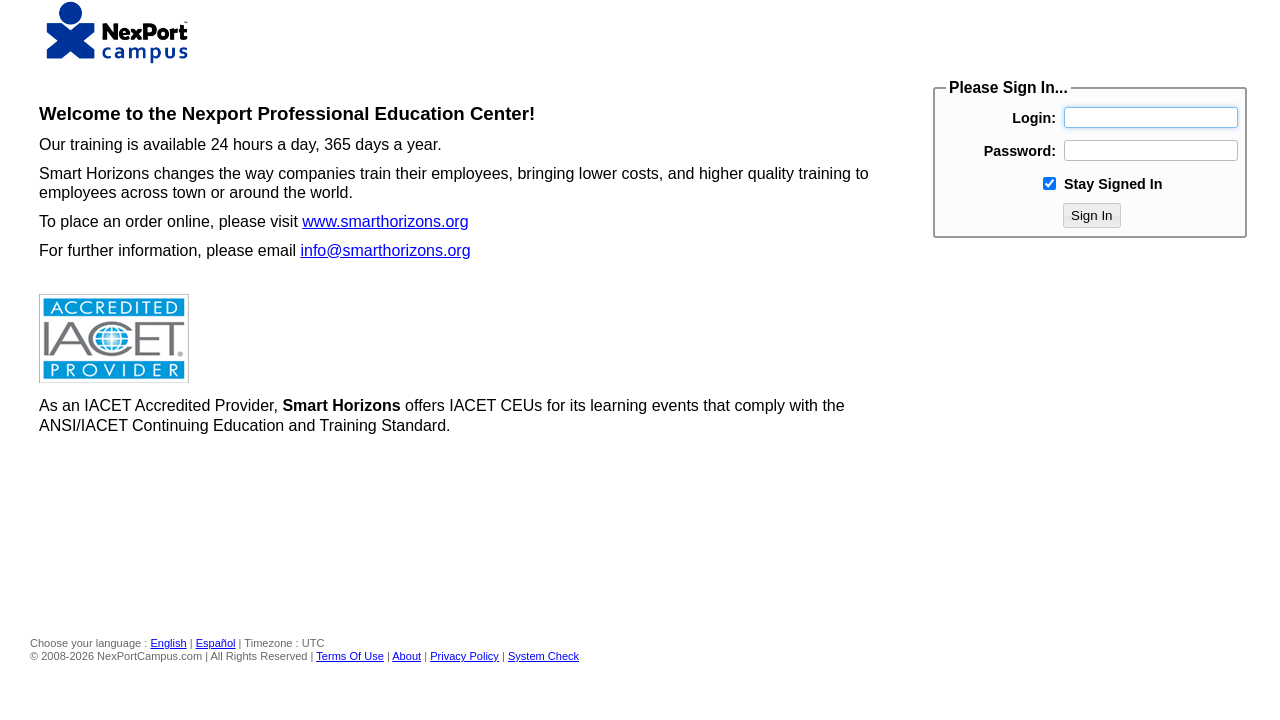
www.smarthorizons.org (385, 221)
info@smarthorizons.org (385, 250)
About (406, 656)
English (168, 643)
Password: (1020, 151)
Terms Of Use (350, 656)
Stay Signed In (1113, 184)
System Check (543, 656)
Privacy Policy (464, 656)
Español (216, 643)
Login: (1034, 118)
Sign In (1092, 215)
